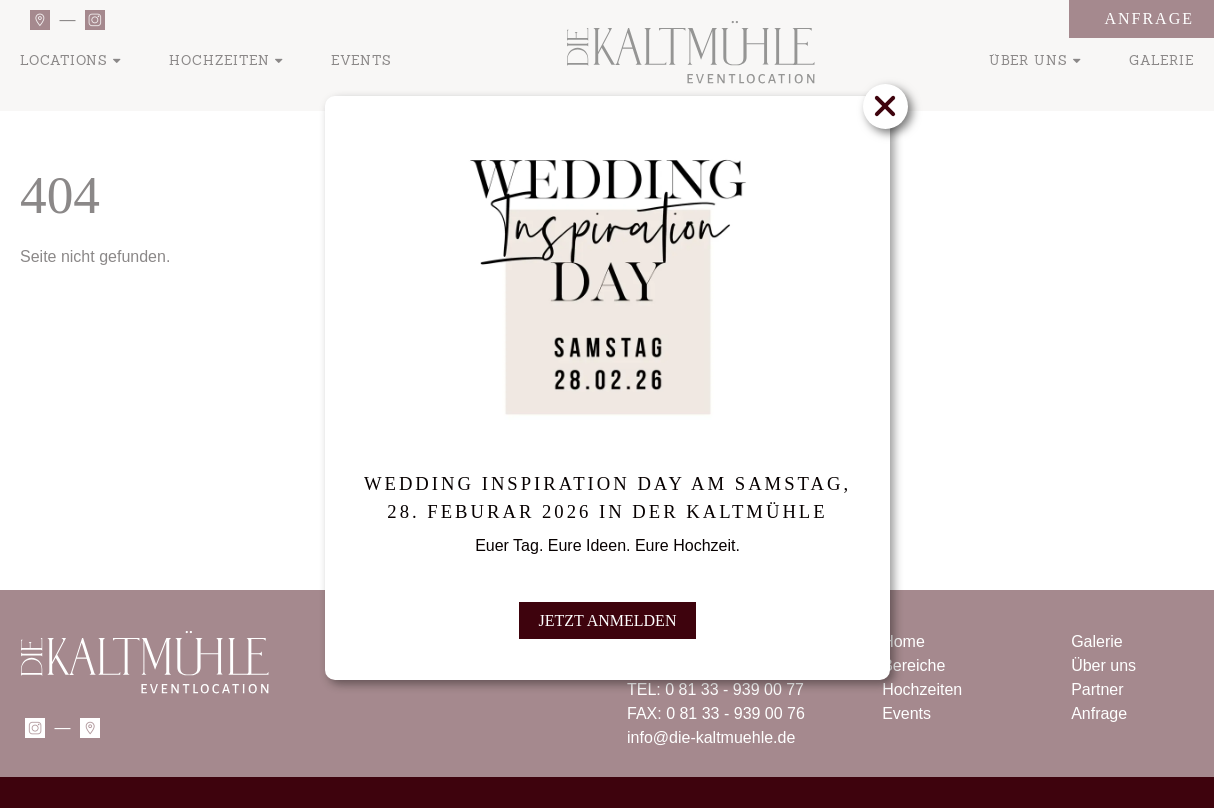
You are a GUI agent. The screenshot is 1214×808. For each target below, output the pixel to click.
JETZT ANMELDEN (607, 616)
